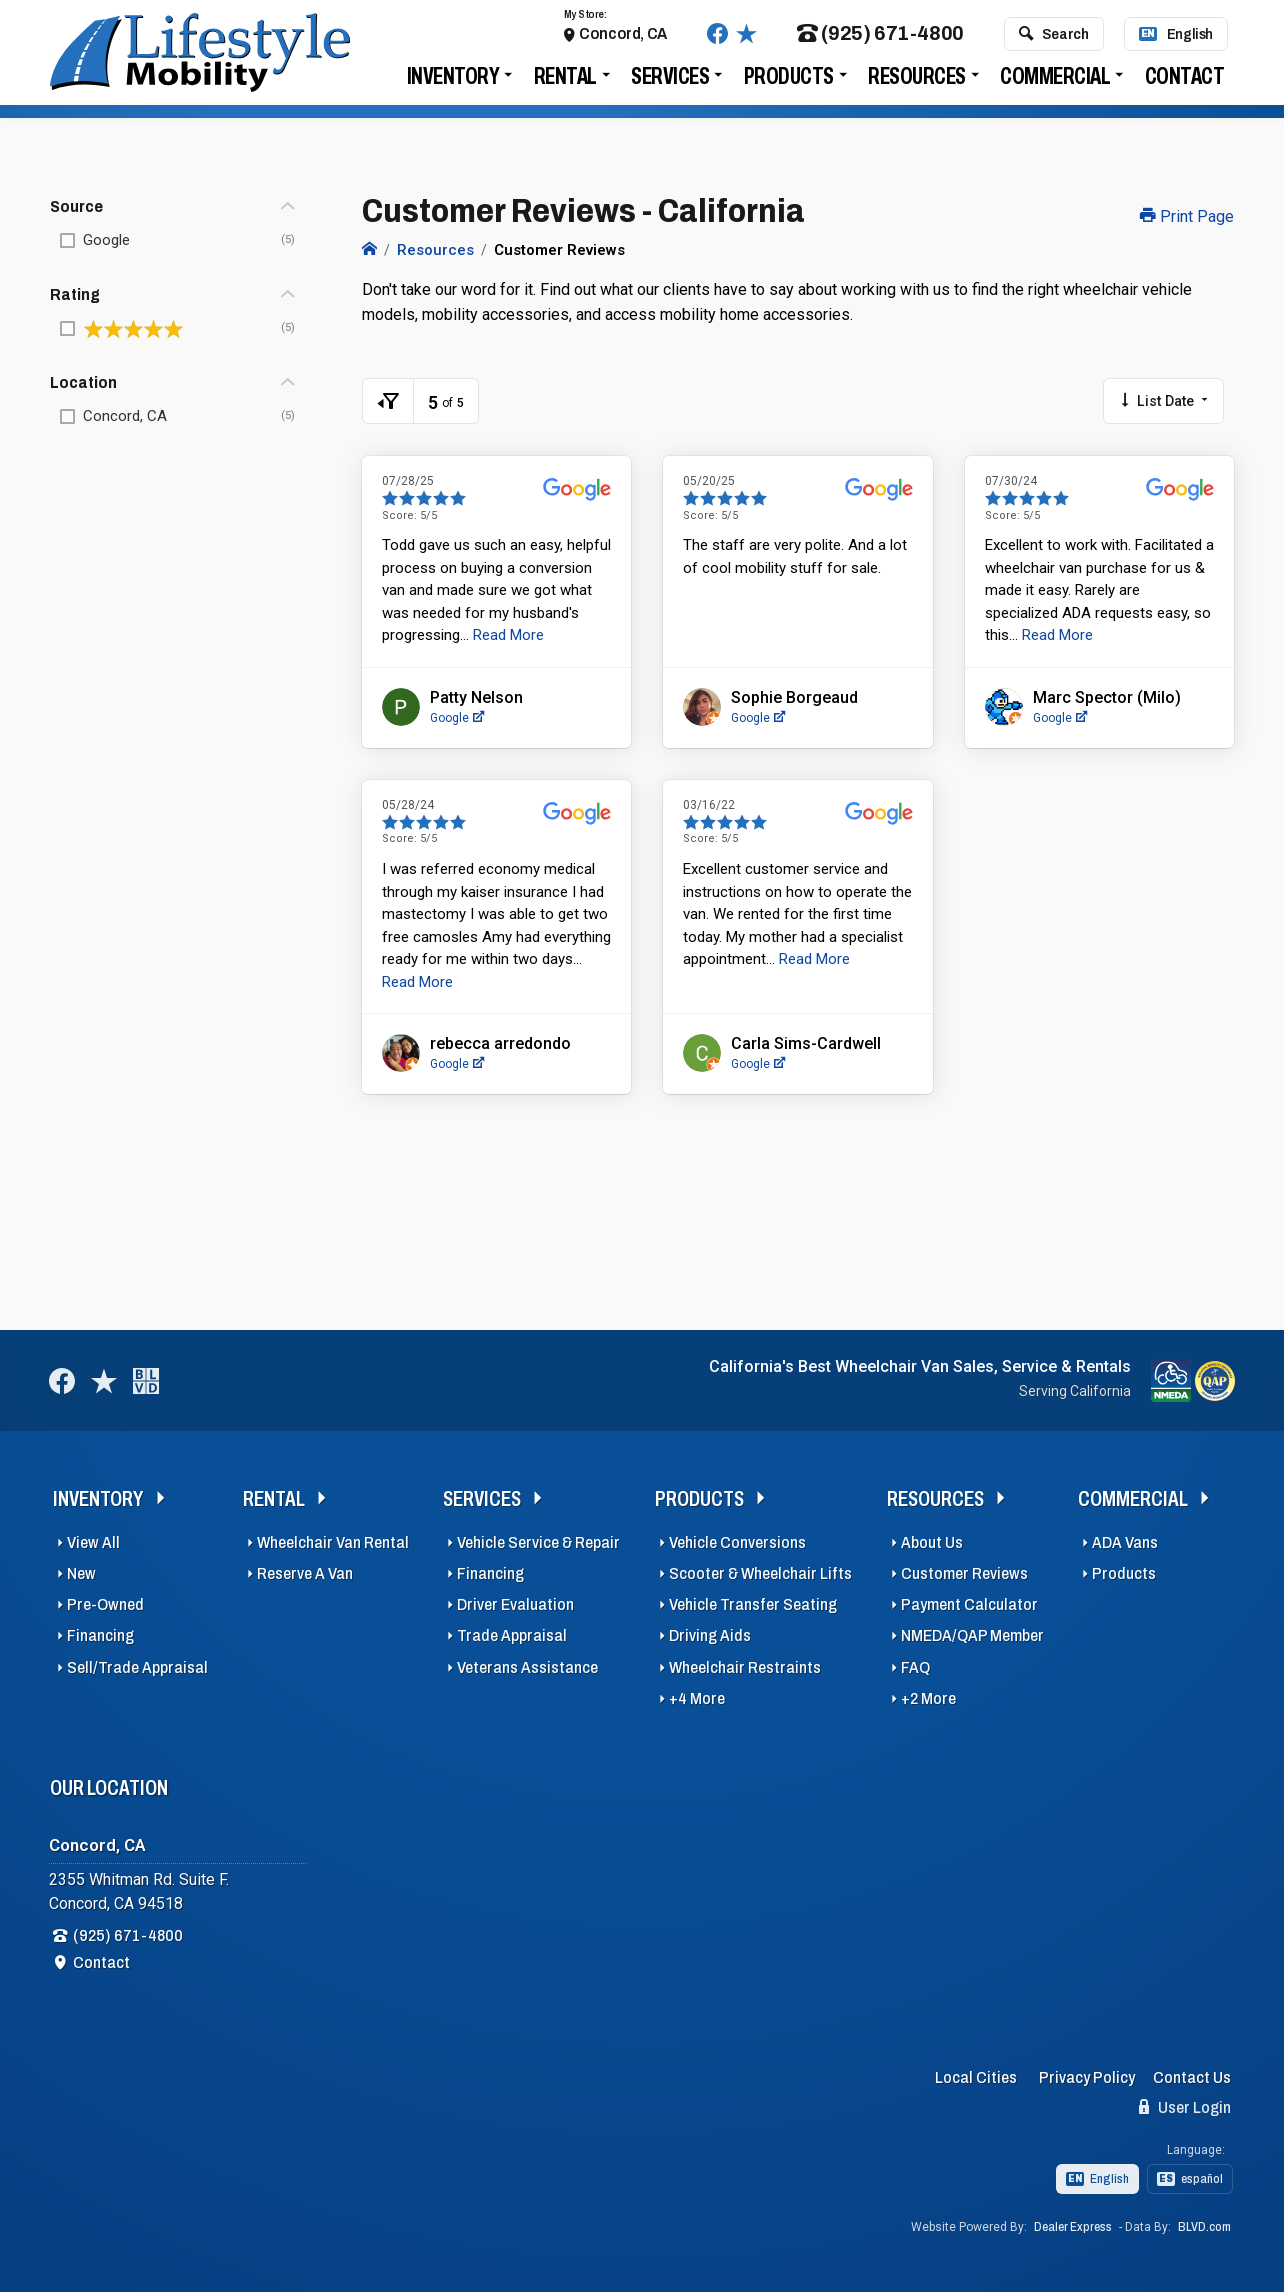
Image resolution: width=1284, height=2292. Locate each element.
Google (457, 718)
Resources (917, 81)
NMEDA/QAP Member (972, 1635)
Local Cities (976, 2077)
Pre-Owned (105, 1604)
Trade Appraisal (512, 1635)
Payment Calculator (969, 1604)
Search (1053, 39)
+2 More (928, 1698)
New (81, 1573)
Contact (1185, 81)
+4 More (697, 1698)
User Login (1185, 2107)
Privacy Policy (1087, 2077)
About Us (932, 1542)
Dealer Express (1073, 2227)
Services (670, 81)
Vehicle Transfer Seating (753, 1604)
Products (789, 81)
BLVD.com (1204, 2227)
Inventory (453, 81)
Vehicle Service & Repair (538, 1542)
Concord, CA (623, 38)
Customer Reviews (964, 1573)
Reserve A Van (305, 1573)
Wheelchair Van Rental (333, 1542)
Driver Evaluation (515, 1604)
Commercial (1055, 81)
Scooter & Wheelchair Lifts (760, 1573)
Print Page (1187, 216)
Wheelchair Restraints (745, 1667)
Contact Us (1192, 2077)
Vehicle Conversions (737, 1542)
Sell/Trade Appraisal (137, 1667)
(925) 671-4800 (880, 39)
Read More (508, 635)
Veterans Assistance (527, 1667)
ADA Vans (1125, 1542)
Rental (565, 81)
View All (93, 1542)
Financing (100, 1635)
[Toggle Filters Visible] (388, 401)
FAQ (915, 1667)
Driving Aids (710, 1635)
